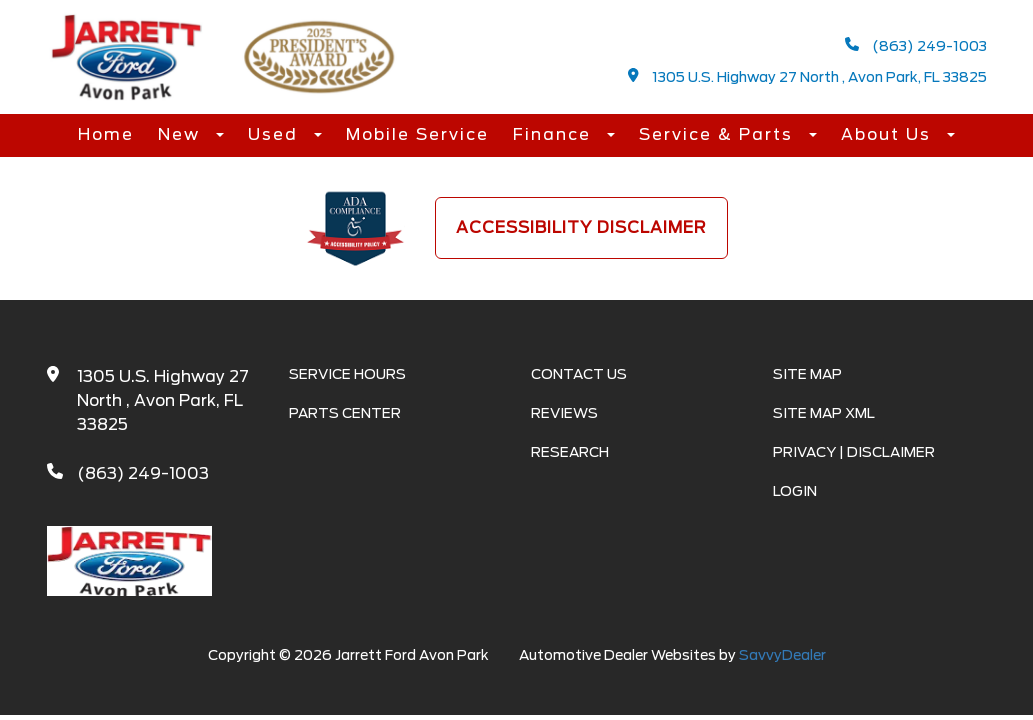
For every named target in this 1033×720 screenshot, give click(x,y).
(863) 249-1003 (916, 45)
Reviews (564, 413)
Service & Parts (719, 134)
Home (106, 134)
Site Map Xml (824, 413)
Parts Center (345, 413)
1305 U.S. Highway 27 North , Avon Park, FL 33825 (807, 76)
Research (570, 452)
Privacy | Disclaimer (854, 452)
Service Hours (347, 374)
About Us (889, 134)
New (182, 134)
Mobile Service (417, 134)
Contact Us (579, 374)
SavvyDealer (782, 655)
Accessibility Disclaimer (581, 227)
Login (795, 491)
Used (276, 134)
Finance (555, 134)
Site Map (807, 374)
